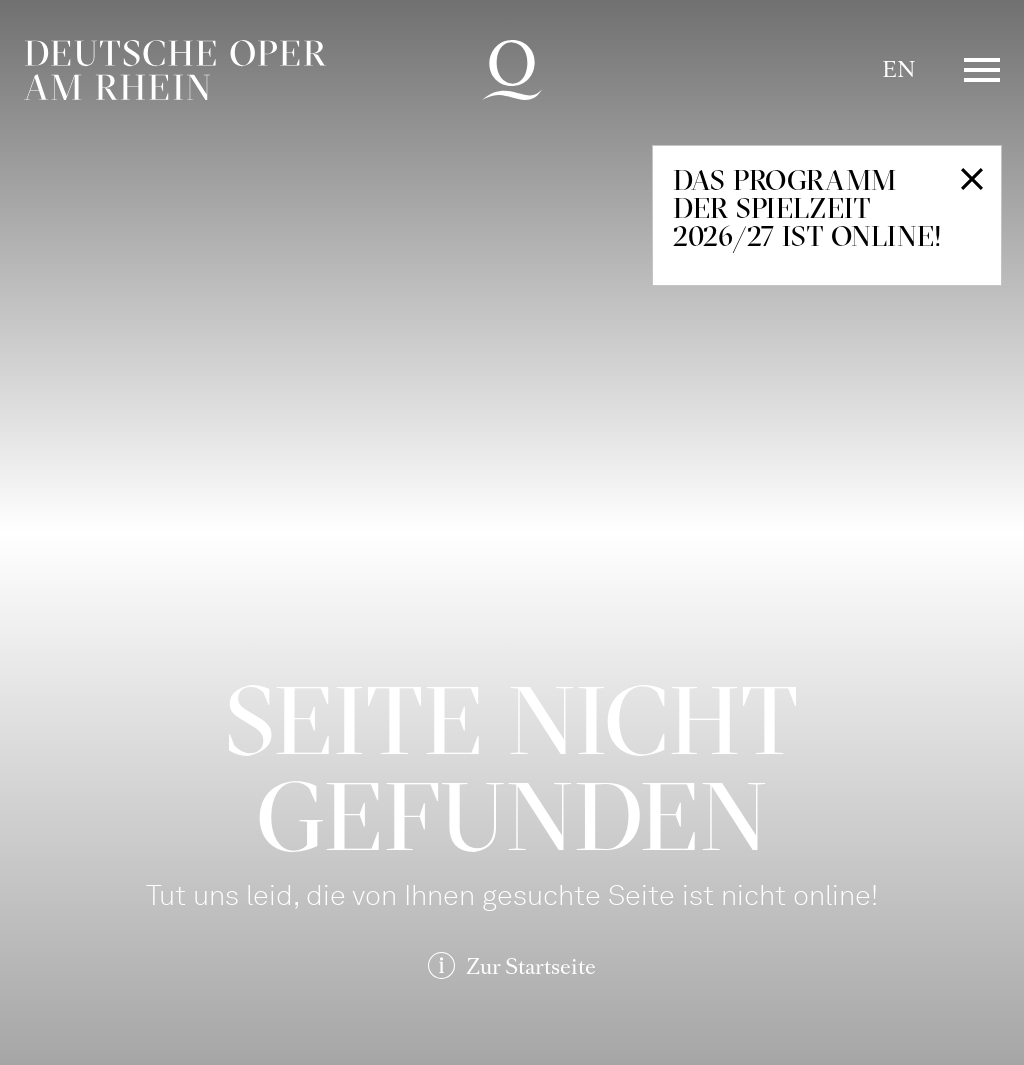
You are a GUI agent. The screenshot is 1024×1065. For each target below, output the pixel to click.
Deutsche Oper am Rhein (175, 70)
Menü (982, 70)
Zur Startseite (531, 966)
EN (898, 69)
